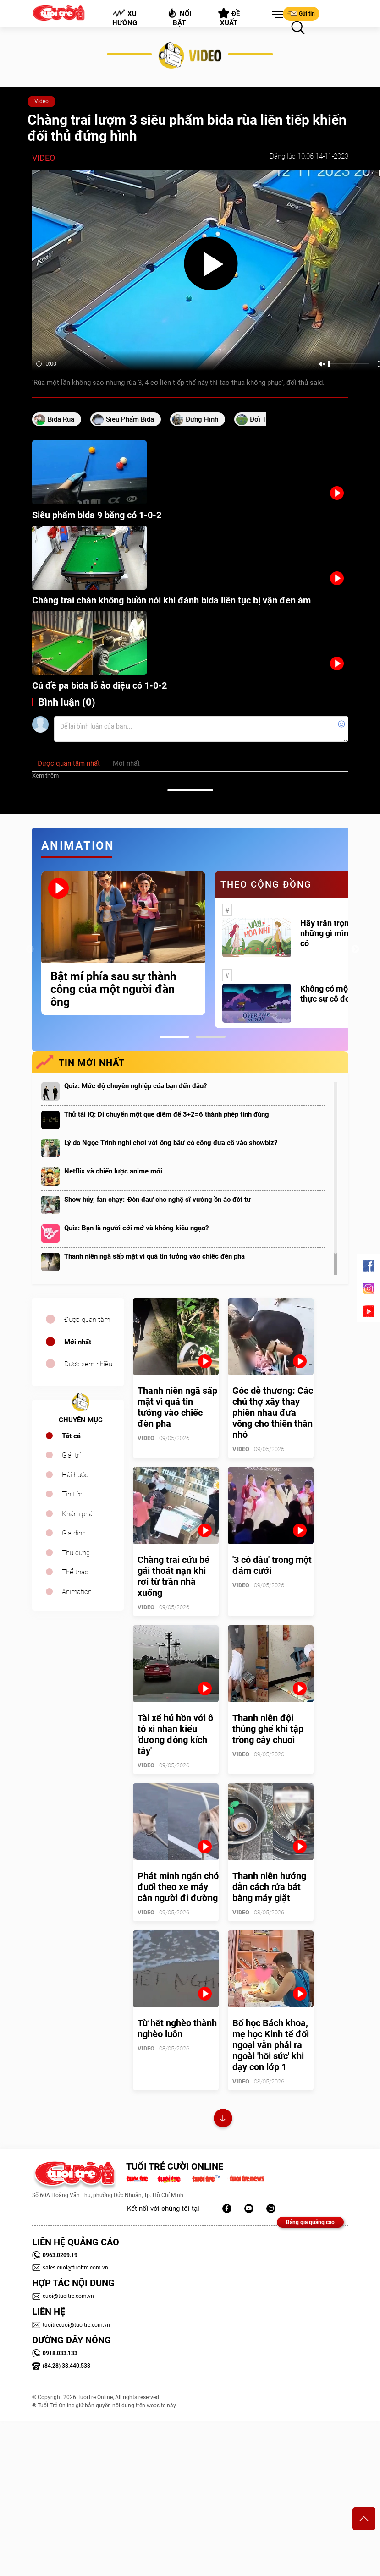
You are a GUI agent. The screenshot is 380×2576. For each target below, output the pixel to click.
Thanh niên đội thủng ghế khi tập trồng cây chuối (267, 1728)
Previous (29, 949)
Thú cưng (76, 1553)
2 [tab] (211, 1037)
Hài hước (75, 1475)
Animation (77, 1592)
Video (41, 101)
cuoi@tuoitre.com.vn (63, 2296)
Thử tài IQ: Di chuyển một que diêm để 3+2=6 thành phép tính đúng (166, 1114)
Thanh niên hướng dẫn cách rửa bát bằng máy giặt (269, 1886)
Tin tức (72, 1494)
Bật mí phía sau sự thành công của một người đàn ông (113, 989)
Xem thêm (45, 775)
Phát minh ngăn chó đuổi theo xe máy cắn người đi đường (178, 1886)
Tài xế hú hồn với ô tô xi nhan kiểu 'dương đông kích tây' (175, 1734)
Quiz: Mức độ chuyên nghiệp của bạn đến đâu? (135, 1086)
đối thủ (262, 419)
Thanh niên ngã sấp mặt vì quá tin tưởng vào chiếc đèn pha (154, 1256)
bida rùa (61, 419)
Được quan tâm (87, 1319)
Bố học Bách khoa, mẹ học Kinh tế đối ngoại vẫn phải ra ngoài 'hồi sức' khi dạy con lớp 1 (270, 2044)
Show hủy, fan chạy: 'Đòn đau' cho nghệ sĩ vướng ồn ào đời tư (157, 1199)
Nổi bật (179, 17)
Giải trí (71, 1455)
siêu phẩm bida (130, 419)
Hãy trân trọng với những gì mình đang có (337, 933)
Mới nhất (77, 1342)
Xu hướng (124, 18)
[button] (275, 15)
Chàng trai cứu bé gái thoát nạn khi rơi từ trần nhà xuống (173, 1576)
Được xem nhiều (88, 1364)
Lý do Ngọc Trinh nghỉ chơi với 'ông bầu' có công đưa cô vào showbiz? (170, 1143)
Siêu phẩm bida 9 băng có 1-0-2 (96, 515)
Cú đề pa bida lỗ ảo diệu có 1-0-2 (99, 685)
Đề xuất (229, 17)
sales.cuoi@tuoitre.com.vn (70, 2267)
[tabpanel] (123, 943)
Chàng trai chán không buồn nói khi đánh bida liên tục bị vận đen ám (171, 600)
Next (355, 949)
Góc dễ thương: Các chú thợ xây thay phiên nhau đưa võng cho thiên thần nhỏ (272, 1412)
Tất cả (71, 1436)
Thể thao (75, 1572)
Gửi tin (301, 13)
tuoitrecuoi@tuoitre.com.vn (71, 2325)
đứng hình (202, 419)
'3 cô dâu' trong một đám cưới (272, 1565)
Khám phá (77, 1514)
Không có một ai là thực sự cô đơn (334, 993)
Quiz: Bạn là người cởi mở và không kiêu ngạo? (136, 1228)
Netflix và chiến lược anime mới (113, 1171)
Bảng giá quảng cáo (310, 2222)
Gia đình (74, 1533)
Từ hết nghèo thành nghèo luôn (177, 2028)
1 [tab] (174, 1037)
